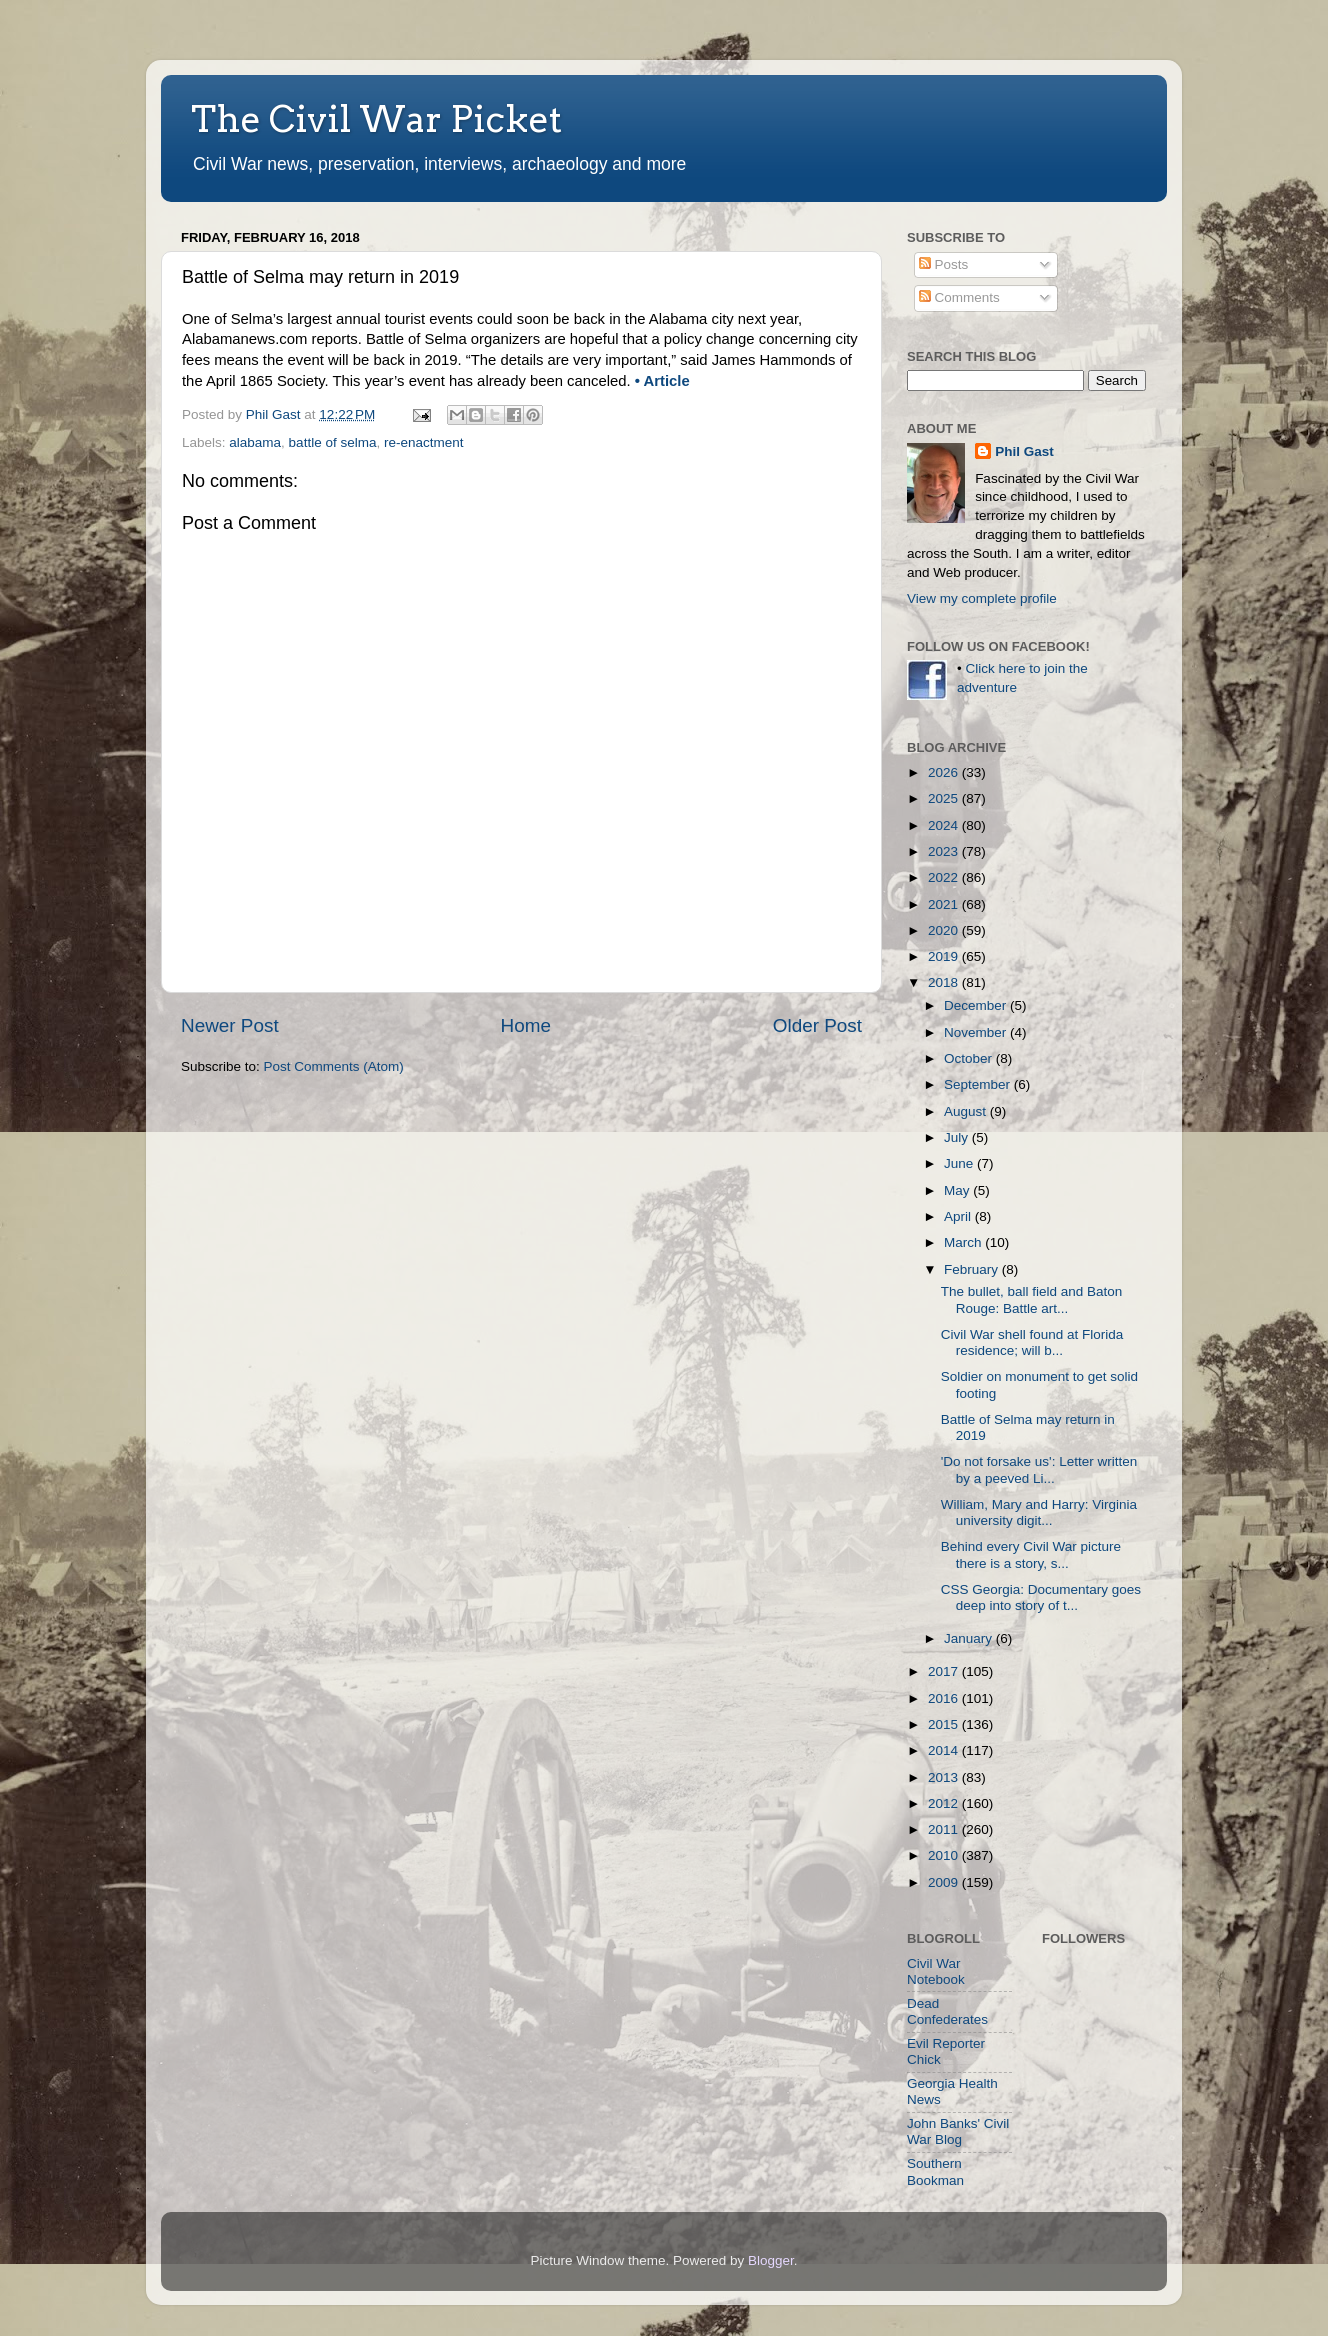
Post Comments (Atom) (334, 1066)
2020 (945, 930)
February (973, 1269)
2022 (945, 877)
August (967, 1111)
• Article (662, 381)
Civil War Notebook (936, 1971)
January (970, 1638)
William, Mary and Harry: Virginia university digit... (1039, 1512)
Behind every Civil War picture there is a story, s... (1031, 1554)
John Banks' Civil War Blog (958, 2131)
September (979, 1084)
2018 (945, 982)
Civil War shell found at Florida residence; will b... (1032, 1342)
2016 (945, 1698)
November (977, 1032)
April (959, 1216)
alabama (255, 442)
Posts (944, 264)
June (960, 1163)
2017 (945, 1671)
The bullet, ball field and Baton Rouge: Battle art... (1032, 1299)
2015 (945, 1724)
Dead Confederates (947, 2011)
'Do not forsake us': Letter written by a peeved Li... (1039, 1469)
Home (526, 1025)
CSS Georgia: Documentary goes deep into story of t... (1041, 1597)
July (958, 1137)
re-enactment (424, 442)
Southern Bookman (935, 2171)
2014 (945, 1750)
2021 (945, 904)
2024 (945, 825)
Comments (959, 297)
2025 (945, 798)
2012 (945, 1803)
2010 (945, 1855)
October (970, 1058)
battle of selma (333, 442)
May (958, 1190)
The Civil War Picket (376, 119)
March (964, 1242)
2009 (945, 1882)
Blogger (771, 2260)
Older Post (817, 1025)
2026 (945, 772)
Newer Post (230, 1025)
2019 (945, 956)
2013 (945, 1777)
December (977, 1005)
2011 (945, 1829)
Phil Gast (1024, 451)
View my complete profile (982, 598)
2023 (945, 851)
